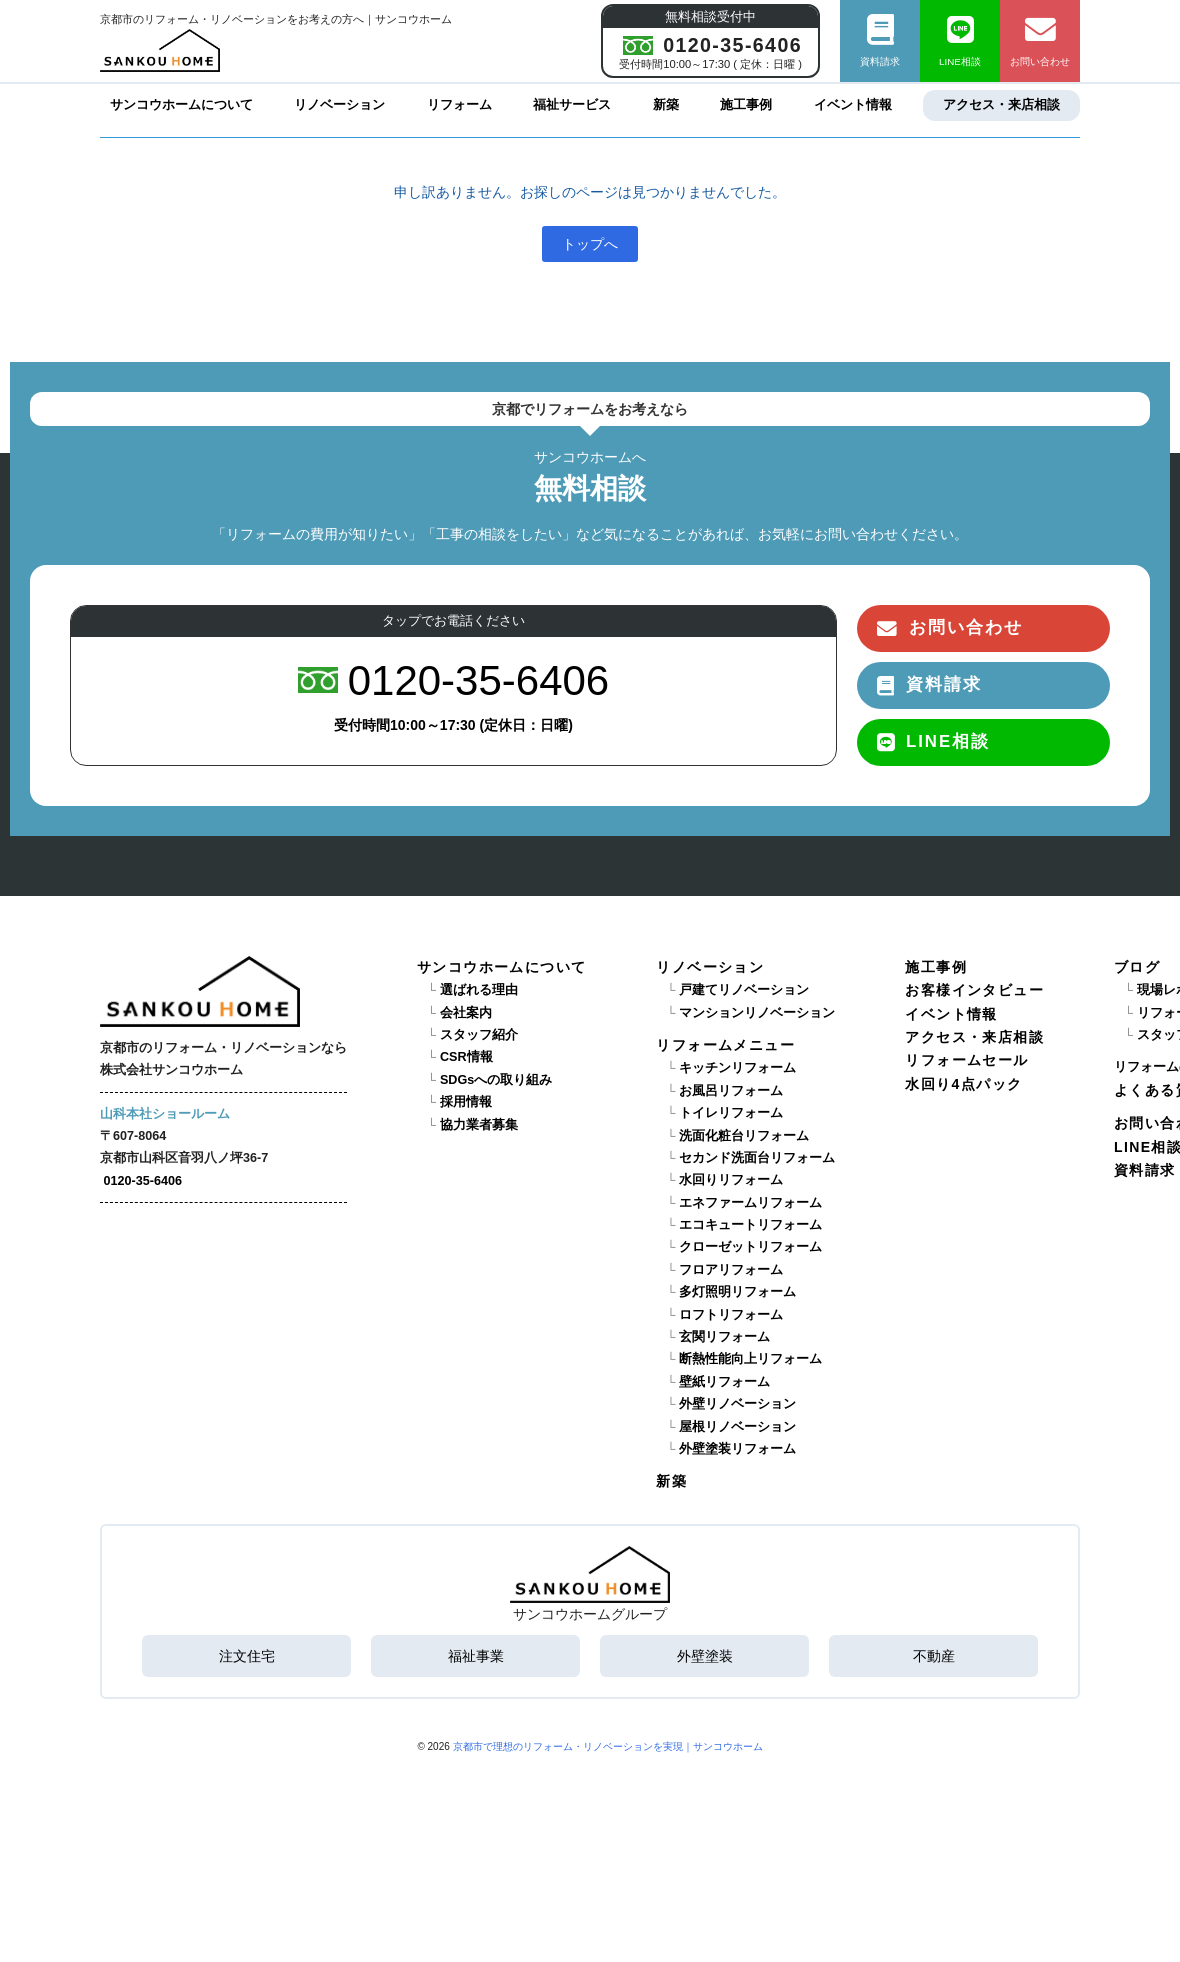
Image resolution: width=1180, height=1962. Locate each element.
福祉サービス (572, 105)
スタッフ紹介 (479, 1035)
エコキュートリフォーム (750, 1225)
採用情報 (466, 1102)
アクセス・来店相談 (1001, 105)
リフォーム (459, 105)
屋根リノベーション (737, 1427)
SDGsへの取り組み (496, 1080)
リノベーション (339, 105)
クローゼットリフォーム (750, 1247)
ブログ (1137, 967)
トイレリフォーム (731, 1113)
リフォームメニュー (725, 1045)
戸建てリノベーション (744, 990)
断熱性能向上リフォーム (750, 1359)
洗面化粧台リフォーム (744, 1136)
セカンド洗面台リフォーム (757, 1158)
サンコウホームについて (181, 105)
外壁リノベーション (737, 1404)
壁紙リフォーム (724, 1382)
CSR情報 (466, 1057)
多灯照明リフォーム (737, 1292)
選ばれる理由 (479, 990)
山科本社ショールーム (165, 1114)
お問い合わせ (1040, 41)
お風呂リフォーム (731, 1091)
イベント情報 (853, 105)
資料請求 (880, 41)
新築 (666, 105)
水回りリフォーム (731, 1180)
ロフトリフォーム (731, 1315)
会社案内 (466, 1013)
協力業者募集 (479, 1125)
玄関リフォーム (724, 1337)
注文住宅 (247, 1656)
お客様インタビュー (974, 990)
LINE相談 (960, 41)
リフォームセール (966, 1060)
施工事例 (746, 105)
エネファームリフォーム (750, 1203)
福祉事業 (476, 1656)
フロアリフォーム (731, 1270)
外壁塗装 (705, 1656)
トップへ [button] (590, 244)
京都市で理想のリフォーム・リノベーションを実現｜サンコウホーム (608, 1746)
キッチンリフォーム (737, 1068)
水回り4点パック (963, 1084)
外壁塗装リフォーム (737, 1449)
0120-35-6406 (143, 1181)
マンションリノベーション (757, 1013)
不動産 (934, 1656)
